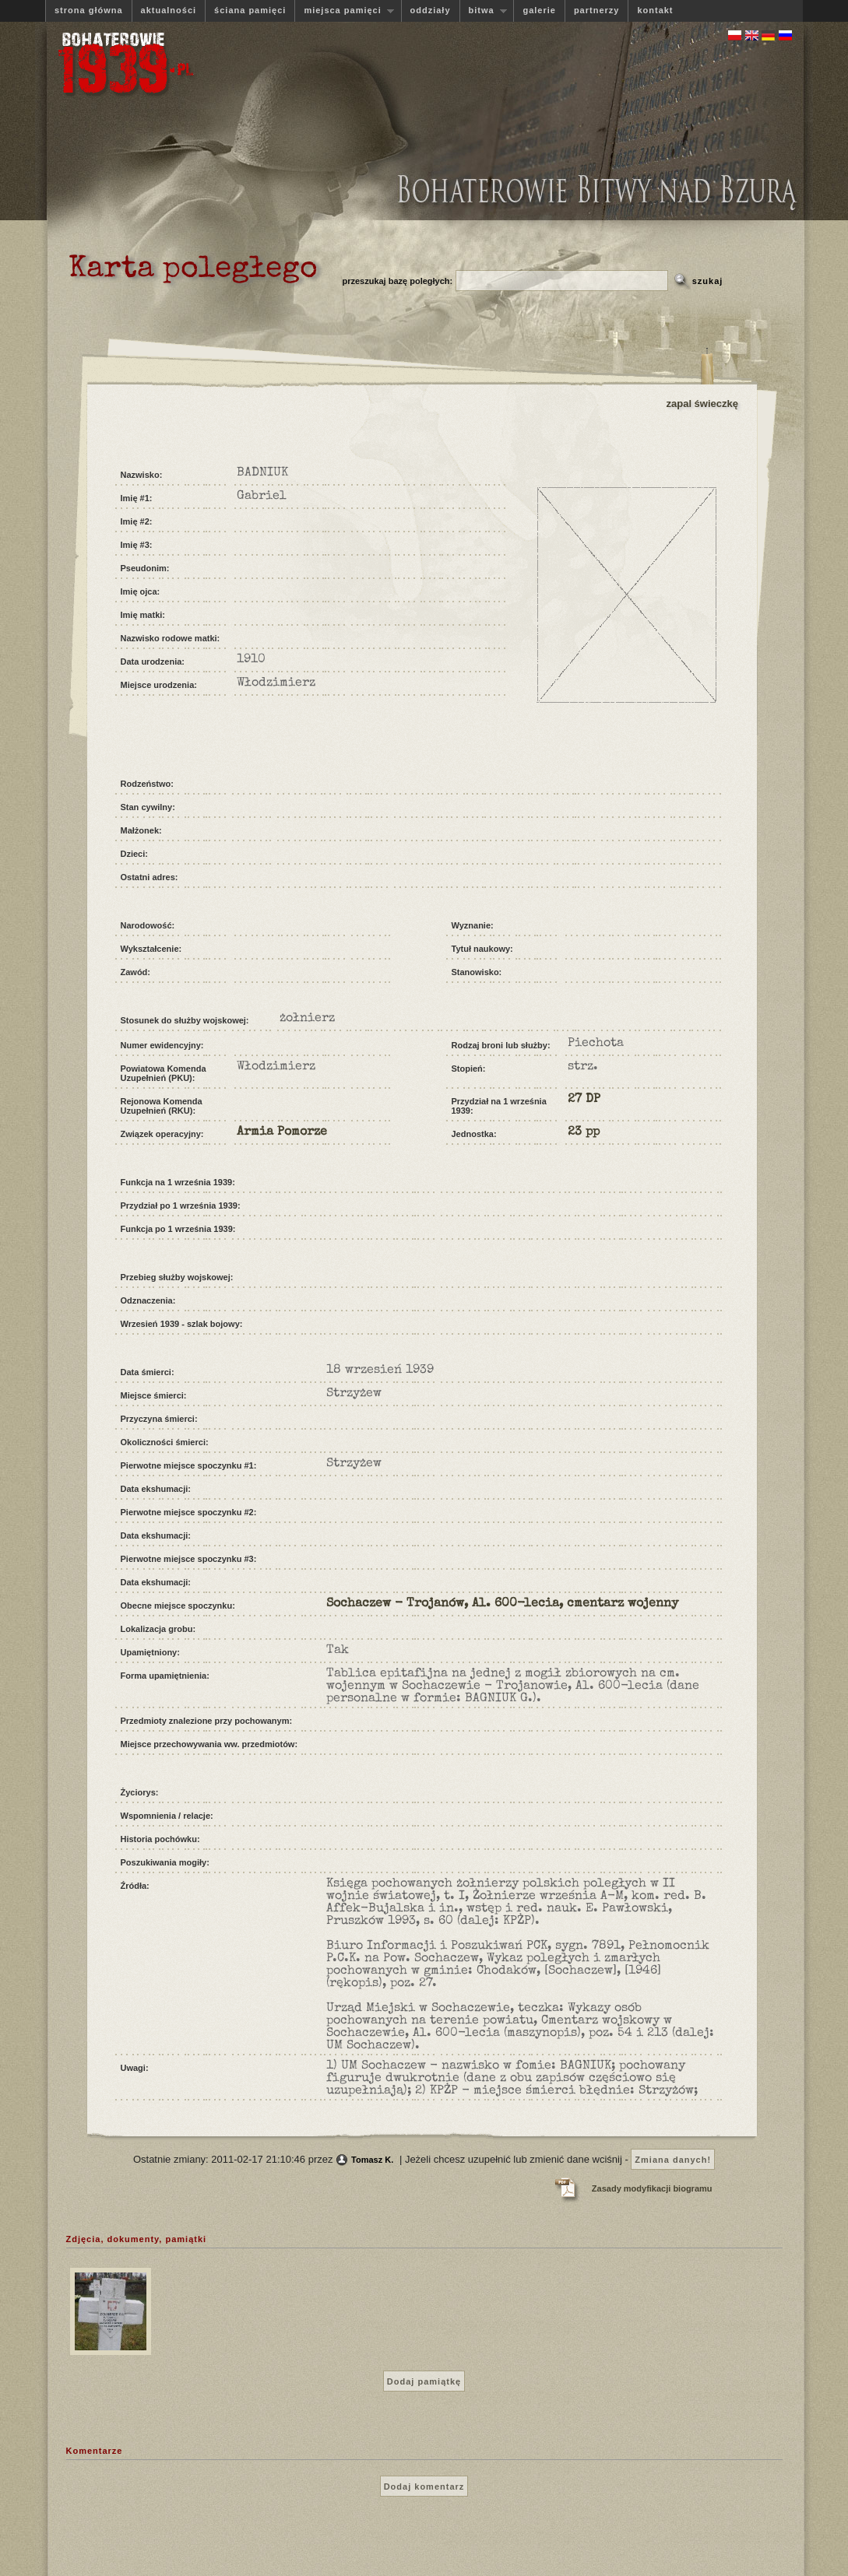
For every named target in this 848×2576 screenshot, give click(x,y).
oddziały (430, 10)
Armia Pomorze (282, 1132)
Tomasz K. (372, 2159)
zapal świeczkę (703, 403)
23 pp (584, 1132)
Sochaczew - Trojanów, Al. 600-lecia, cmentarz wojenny (502, 1604)
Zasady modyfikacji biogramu (652, 2188)
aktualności (169, 10)
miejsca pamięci (344, 10)
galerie (539, 10)
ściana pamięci (250, 10)
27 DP (584, 1099)
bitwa (483, 10)
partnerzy (597, 10)
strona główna (89, 10)
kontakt (655, 10)
